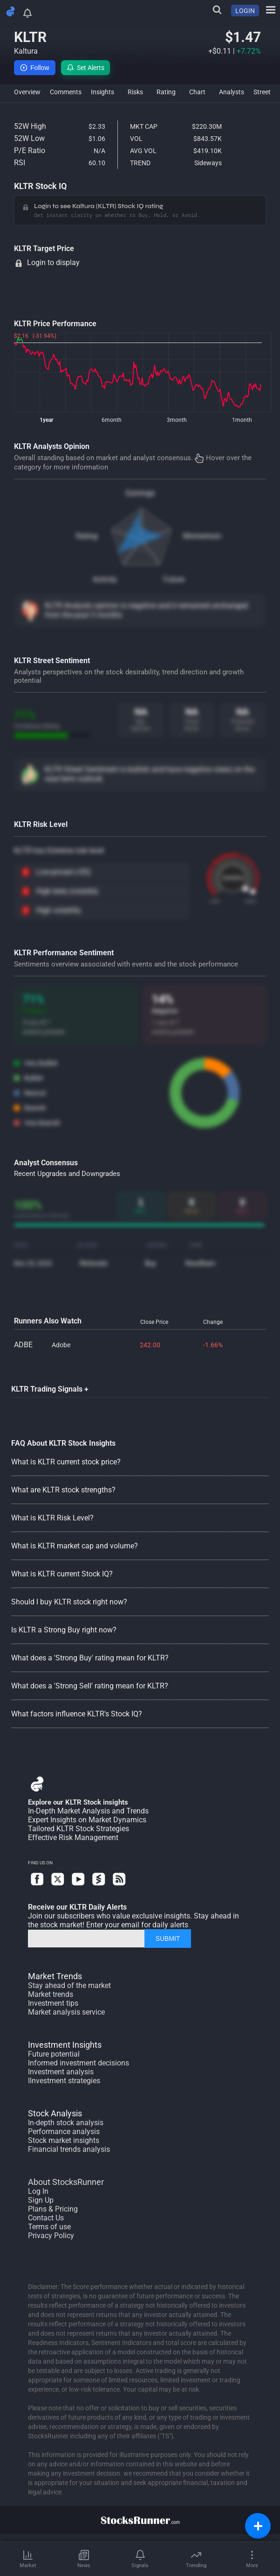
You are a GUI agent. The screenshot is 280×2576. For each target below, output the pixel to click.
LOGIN (245, 10)
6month (112, 420)
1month (242, 420)
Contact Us (46, 2217)
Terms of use (49, 2226)
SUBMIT (168, 1938)
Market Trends (55, 1976)
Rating (86, 536)
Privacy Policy (51, 2235)
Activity (105, 579)
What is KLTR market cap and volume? (74, 1545)
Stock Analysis (55, 2113)
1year (46, 420)
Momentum (202, 536)
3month (177, 420)
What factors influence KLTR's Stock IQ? (76, 1713)
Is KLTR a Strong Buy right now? (63, 1629)
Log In (38, 2191)
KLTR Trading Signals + (50, 1389)
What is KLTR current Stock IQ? (62, 1573)
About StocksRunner (66, 2182)
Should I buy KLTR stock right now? (69, 1601)
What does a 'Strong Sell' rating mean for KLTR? (89, 1685)
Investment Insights (65, 2045)
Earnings (140, 493)
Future (174, 579)
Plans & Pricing (53, 2209)
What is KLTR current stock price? (66, 1461)
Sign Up (41, 2200)
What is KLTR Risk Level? (52, 1517)
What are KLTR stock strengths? (63, 1489)
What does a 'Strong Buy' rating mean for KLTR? (90, 1657)
